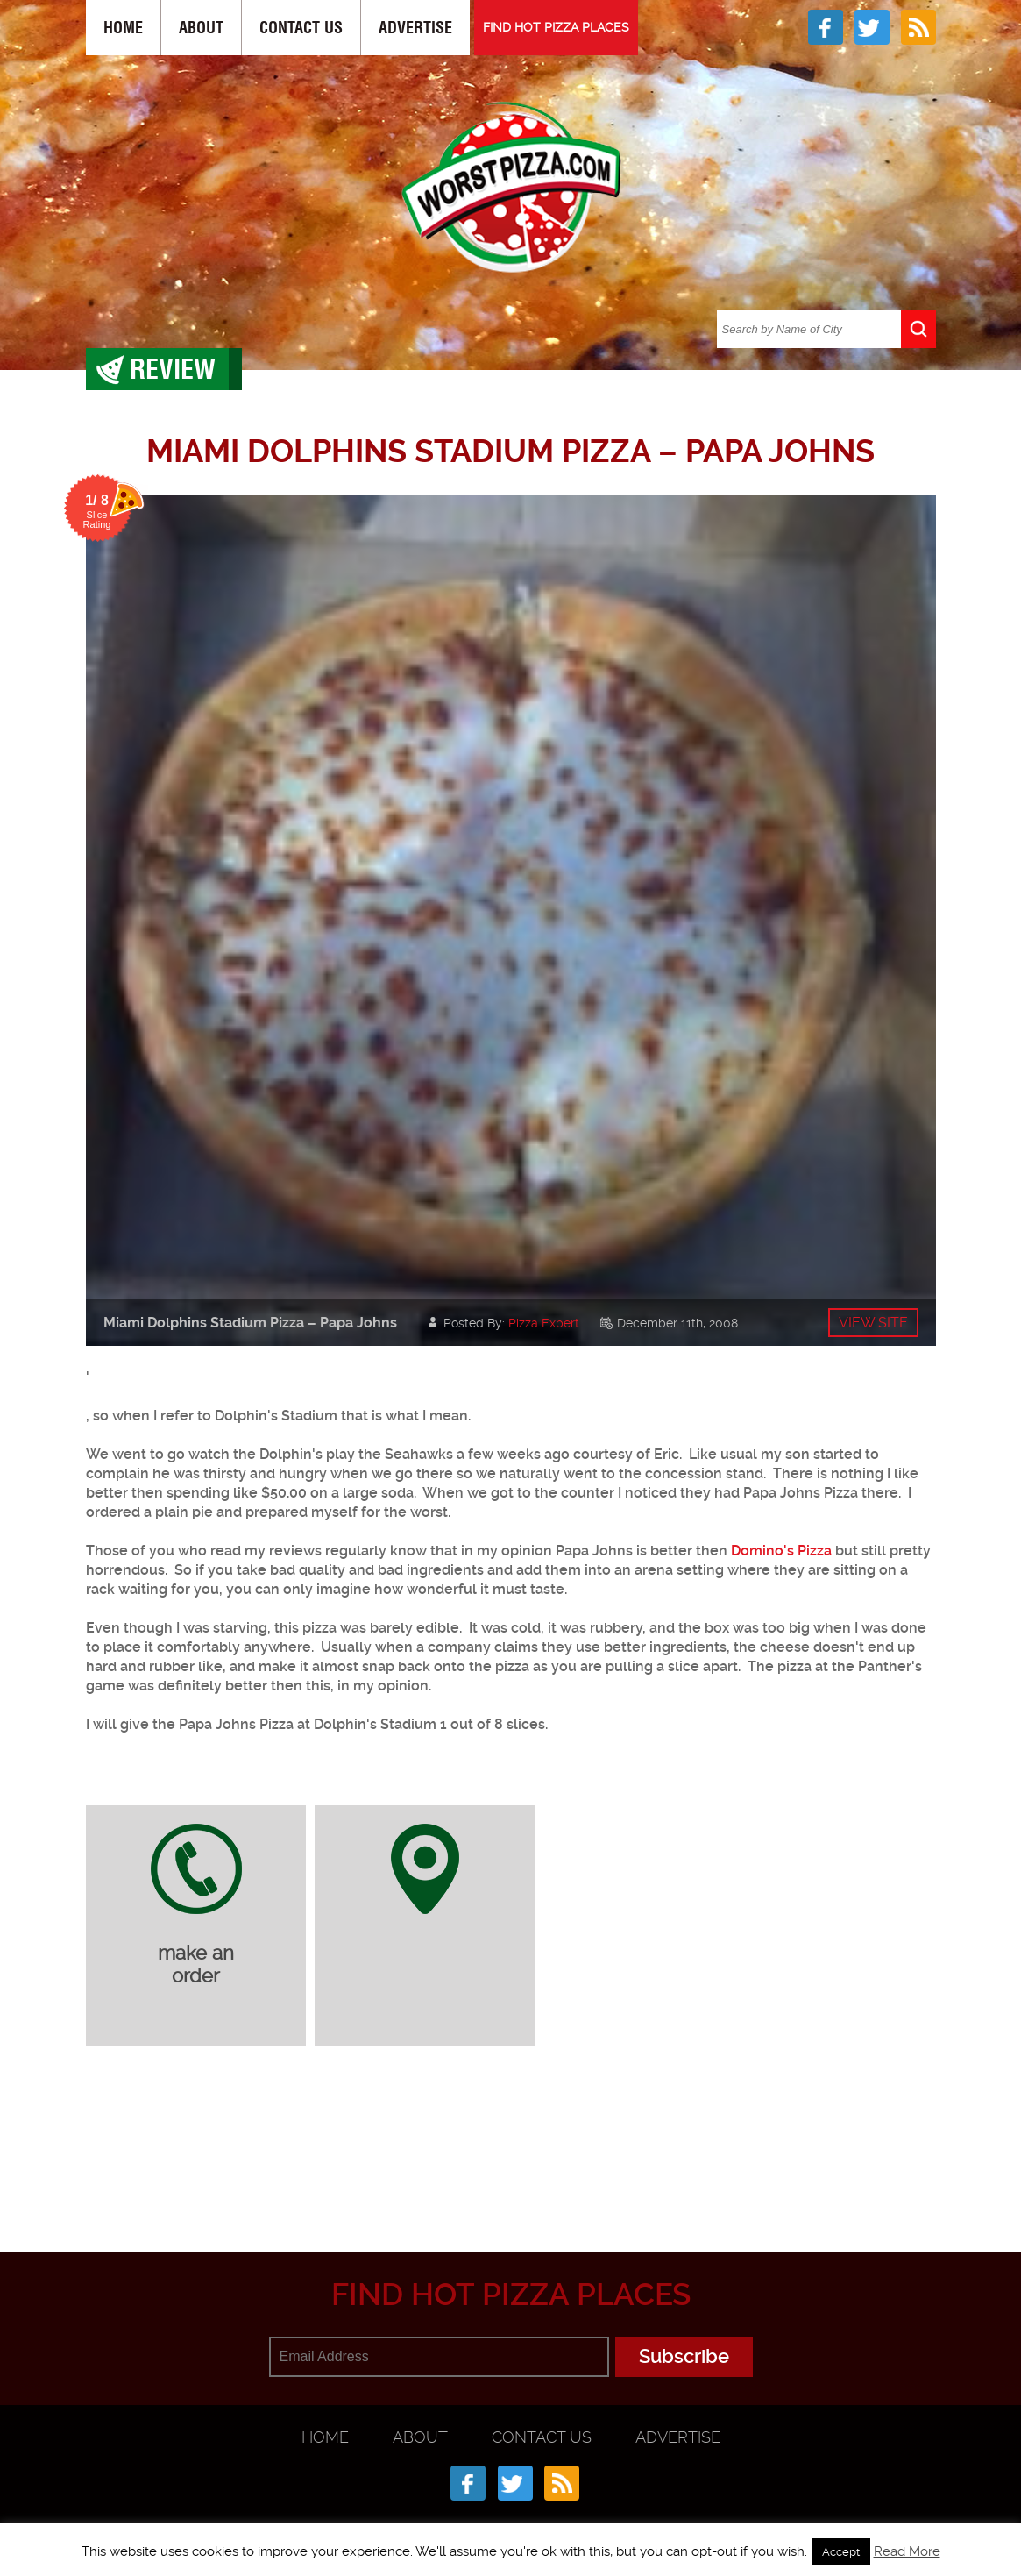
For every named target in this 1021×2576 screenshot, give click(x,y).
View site (873, 1322)
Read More (907, 2551)
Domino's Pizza (781, 1550)
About (201, 28)
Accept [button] (841, 2551)
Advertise (415, 28)
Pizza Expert (543, 1323)
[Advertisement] (511, 2165)
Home (123, 28)
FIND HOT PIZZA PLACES (556, 27)
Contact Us (301, 28)
